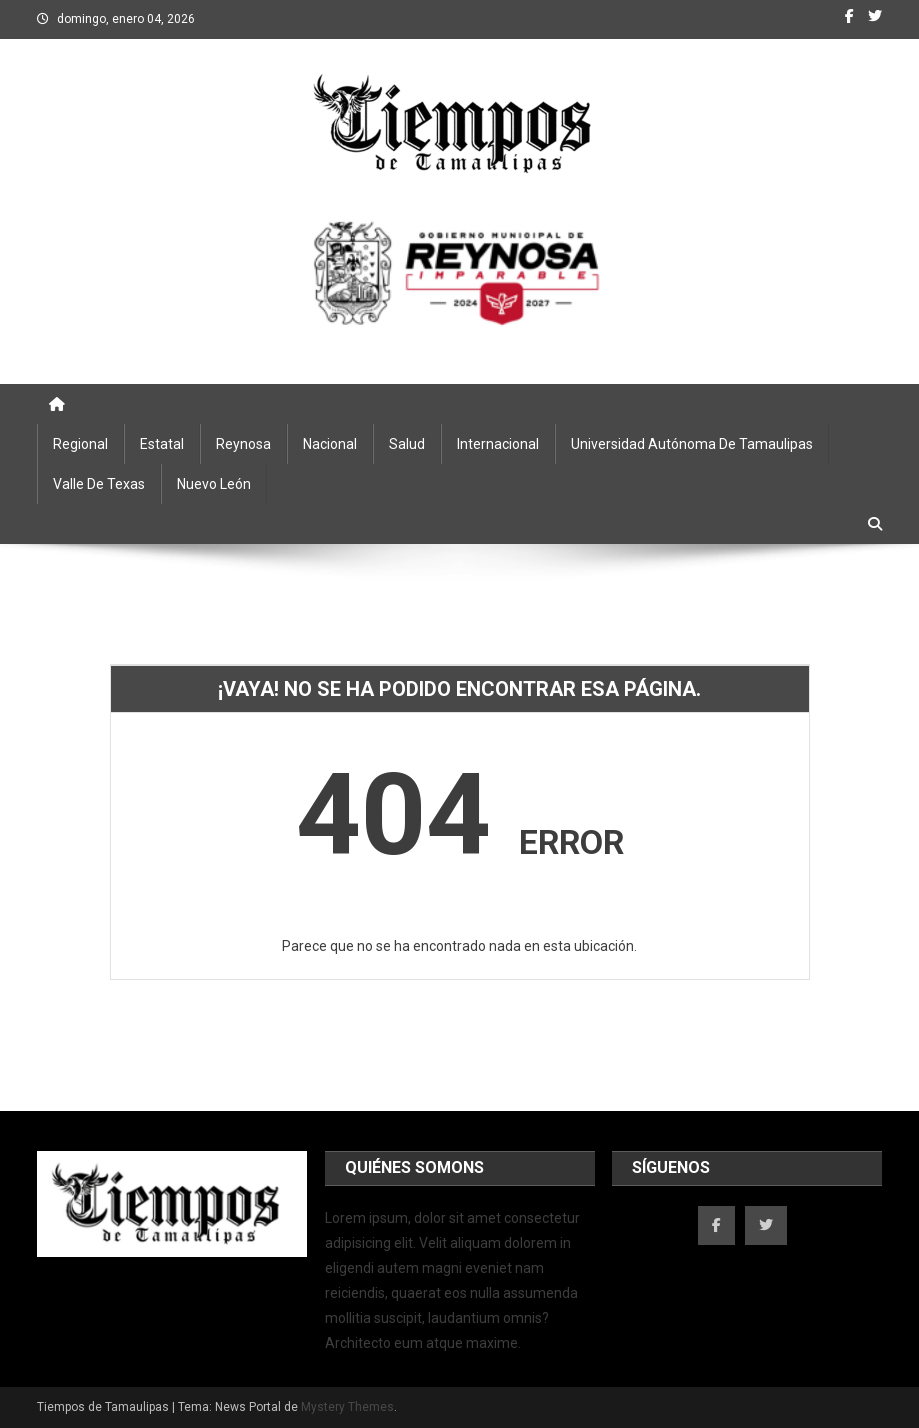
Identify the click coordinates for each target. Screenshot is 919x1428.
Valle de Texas (99, 484)
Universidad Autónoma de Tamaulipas (692, 444)
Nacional (330, 444)
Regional (80, 444)
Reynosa (243, 444)
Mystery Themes (347, 1407)
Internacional (498, 444)
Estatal (162, 444)
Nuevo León (214, 484)
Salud (407, 444)
